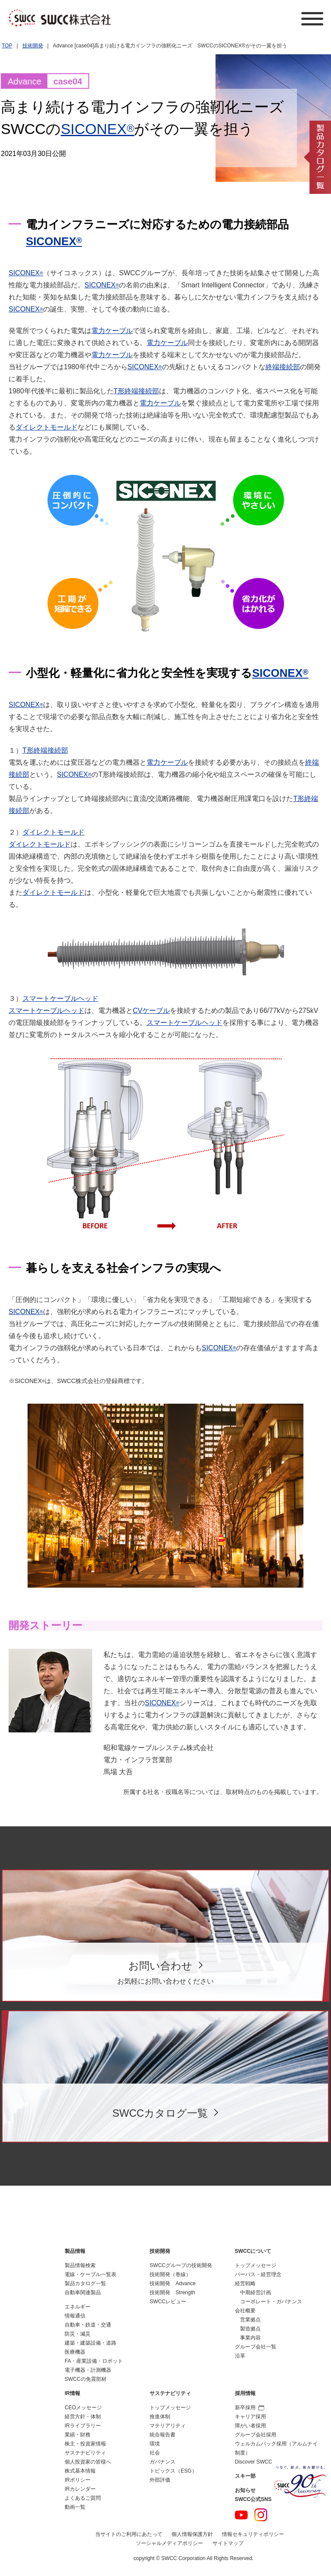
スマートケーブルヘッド (60, 998)
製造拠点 (250, 2329)
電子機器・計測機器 (88, 2370)
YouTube (241, 2514)
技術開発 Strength (172, 2292)
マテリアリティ (168, 2426)
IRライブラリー (83, 2426)
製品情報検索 (80, 2265)
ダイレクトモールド (47, 427)
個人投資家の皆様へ (88, 2462)
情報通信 (75, 2316)
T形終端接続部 (136, 391)
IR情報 (72, 2393)
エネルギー (78, 2307)
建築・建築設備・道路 (90, 2343)
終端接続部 (282, 367)
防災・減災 (78, 2334)
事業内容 (250, 2338)
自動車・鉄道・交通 (88, 2325)
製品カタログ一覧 (85, 2283)
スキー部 (245, 2476)
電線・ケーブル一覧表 (90, 2274)
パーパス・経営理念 (258, 2274)
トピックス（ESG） (173, 2471)
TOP (7, 46)
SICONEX (97, 129)
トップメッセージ (255, 2265)
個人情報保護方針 (192, 2534)
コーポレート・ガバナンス (271, 2302)
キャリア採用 (250, 2417)
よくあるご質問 (83, 2498)
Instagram (260, 2514)
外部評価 (160, 2480)
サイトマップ (228, 2543)
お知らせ (245, 2490)
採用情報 (245, 2393)
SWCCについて (253, 2251)
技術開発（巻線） (170, 2274)
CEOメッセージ (83, 2408)
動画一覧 (75, 2507)
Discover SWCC (253, 2462)
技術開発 (32, 46)
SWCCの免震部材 (85, 2379)
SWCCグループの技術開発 (181, 2265)
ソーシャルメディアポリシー (169, 2543)
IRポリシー (78, 2480)
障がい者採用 (250, 2426)
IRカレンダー (80, 2489)
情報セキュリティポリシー (253, 2534)
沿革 (240, 2356)
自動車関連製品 (83, 2292)
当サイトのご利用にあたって (128, 2534)
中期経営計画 (255, 2292)
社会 (155, 2453)
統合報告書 (162, 2435)
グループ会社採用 (255, 2435)
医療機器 (75, 2352)
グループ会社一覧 (255, 2347)
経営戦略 (245, 2283)
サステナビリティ (85, 2453)
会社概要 (245, 2311)
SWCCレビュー (168, 2302)
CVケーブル (151, 1010)
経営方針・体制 (83, 2417)
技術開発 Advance (173, 2283)
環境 (155, 2444)
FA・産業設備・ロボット (94, 2361)
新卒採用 (249, 2408)
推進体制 (160, 2417)
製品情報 (75, 2251)
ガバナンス (162, 2462)
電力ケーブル (112, 330)
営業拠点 (250, 2320)
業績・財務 (78, 2435)
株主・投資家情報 (85, 2444)
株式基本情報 (80, 2471)
